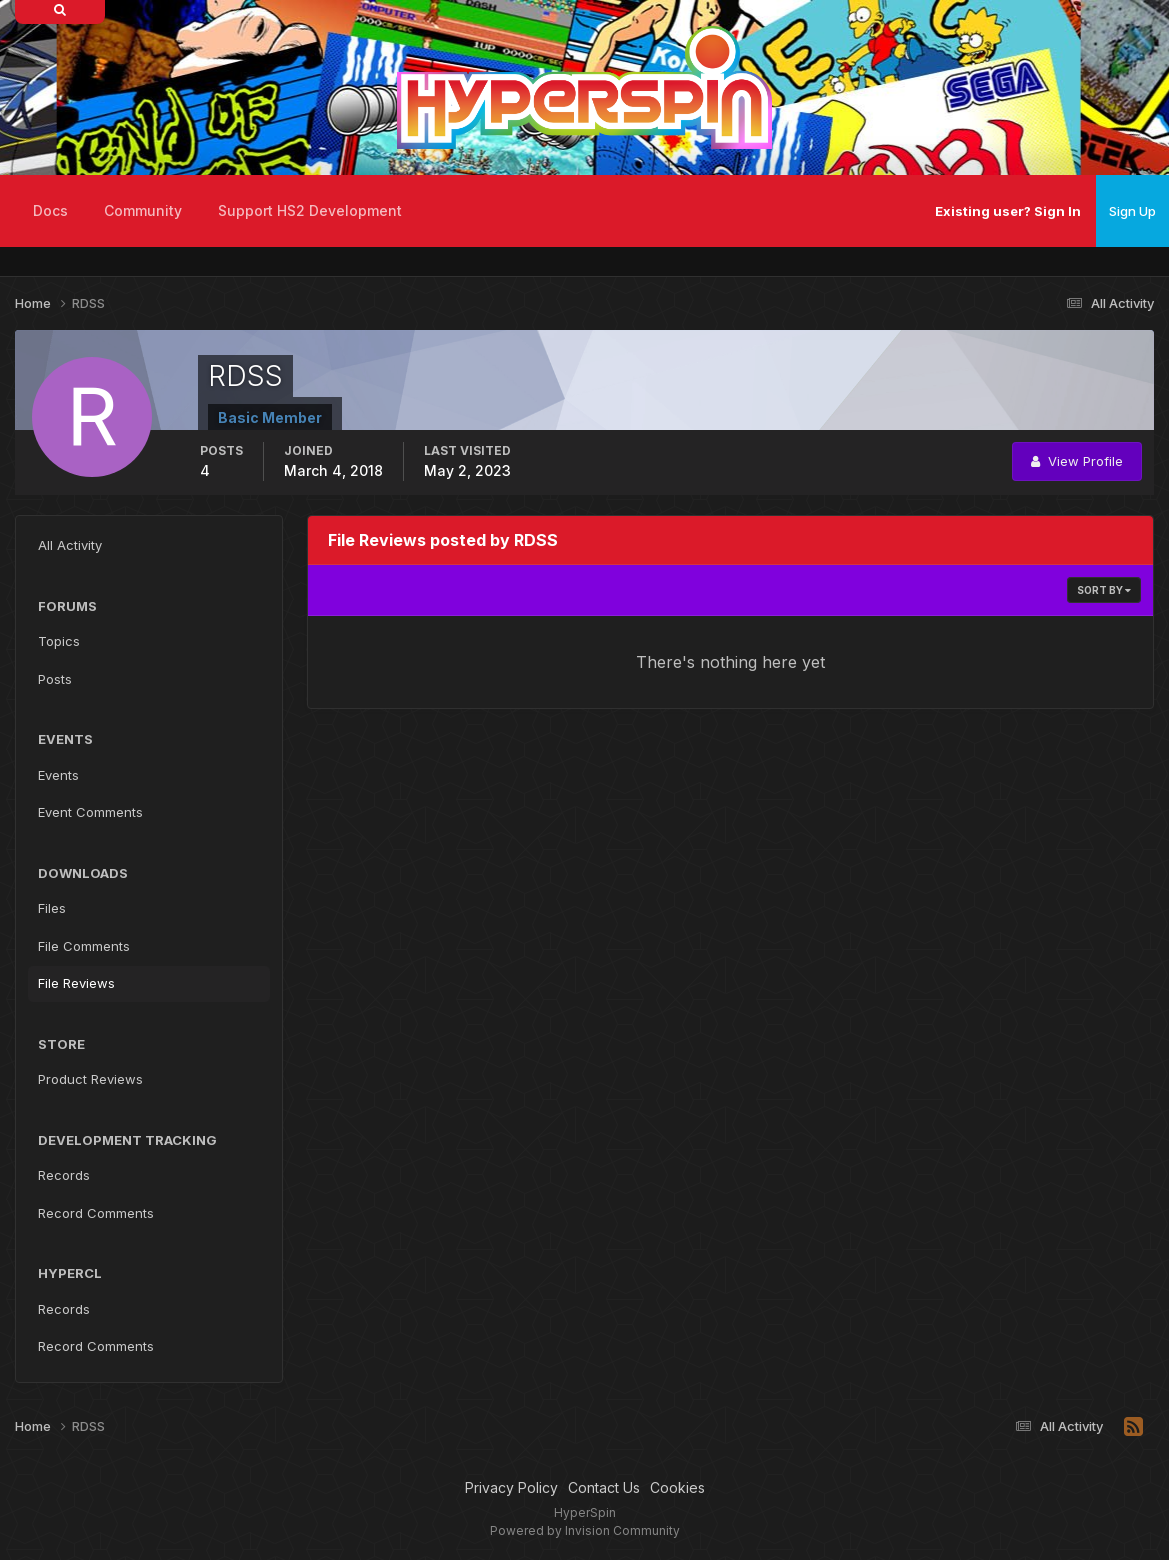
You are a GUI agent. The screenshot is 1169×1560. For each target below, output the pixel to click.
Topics (59, 641)
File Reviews (76, 983)
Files (52, 908)
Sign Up (1132, 211)
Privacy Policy (511, 1487)
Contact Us (604, 1487)
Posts (55, 679)
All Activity (70, 545)
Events (58, 775)
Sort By (1104, 590)
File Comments (84, 946)
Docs (50, 210)
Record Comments (96, 1213)
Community (143, 210)
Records (64, 1175)
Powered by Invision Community (585, 1530)
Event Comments (90, 812)
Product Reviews (90, 1079)
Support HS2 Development (310, 210)
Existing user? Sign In (1008, 211)
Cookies (677, 1487)
